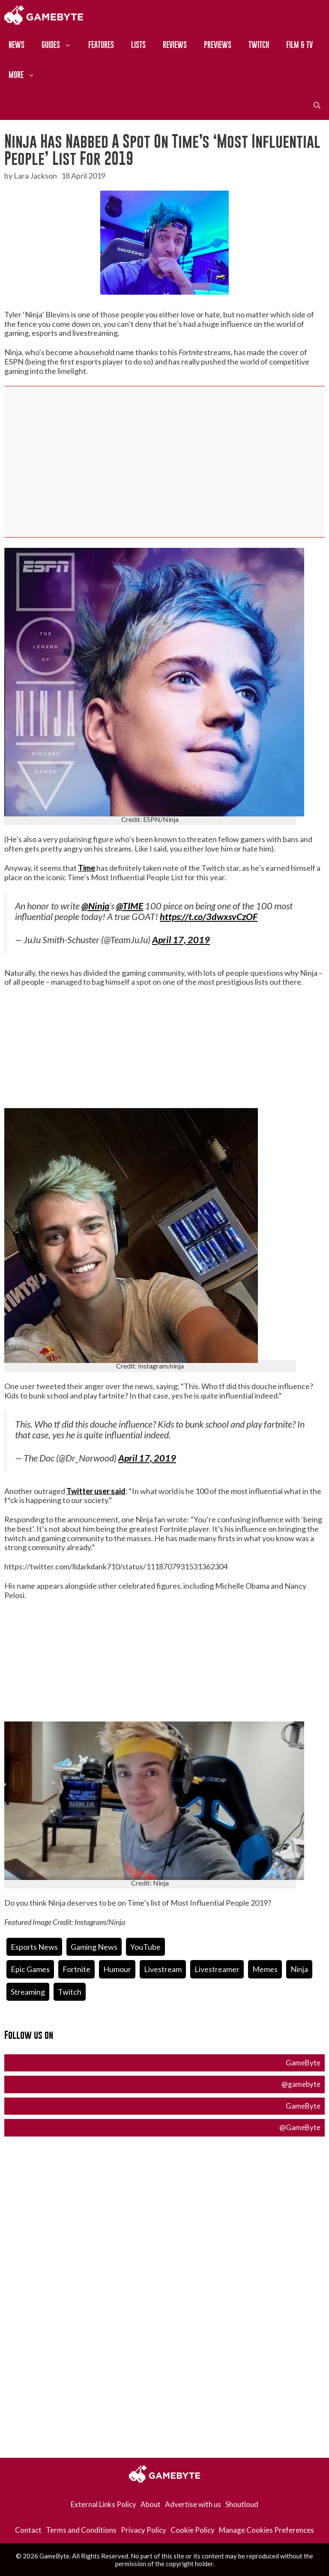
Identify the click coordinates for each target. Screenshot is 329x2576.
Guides (61, 45)
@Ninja (95, 905)
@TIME (129, 905)
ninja (299, 1969)
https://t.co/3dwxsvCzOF (208, 916)
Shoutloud (241, 2504)
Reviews (175, 44)
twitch (69, 1991)
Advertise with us (193, 2504)
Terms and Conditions (81, 2529)
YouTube (145, 1946)
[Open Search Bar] (317, 105)
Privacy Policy (143, 2529)
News (16, 44)
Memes (265, 1969)
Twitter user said (96, 1491)
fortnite (76, 1969)
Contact (28, 2529)
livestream (163, 1969)
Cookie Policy (192, 2529)
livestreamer (216, 1969)
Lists (138, 44)
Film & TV (299, 44)
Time (86, 868)
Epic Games (30, 1969)
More (26, 75)
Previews (217, 44)
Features (101, 44)
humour (117, 1969)
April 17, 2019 (181, 939)
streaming (28, 1991)
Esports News (34, 1946)
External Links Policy (103, 2504)
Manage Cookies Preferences (266, 2529)
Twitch (258, 44)
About (151, 2504)
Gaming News (94, 1946)
